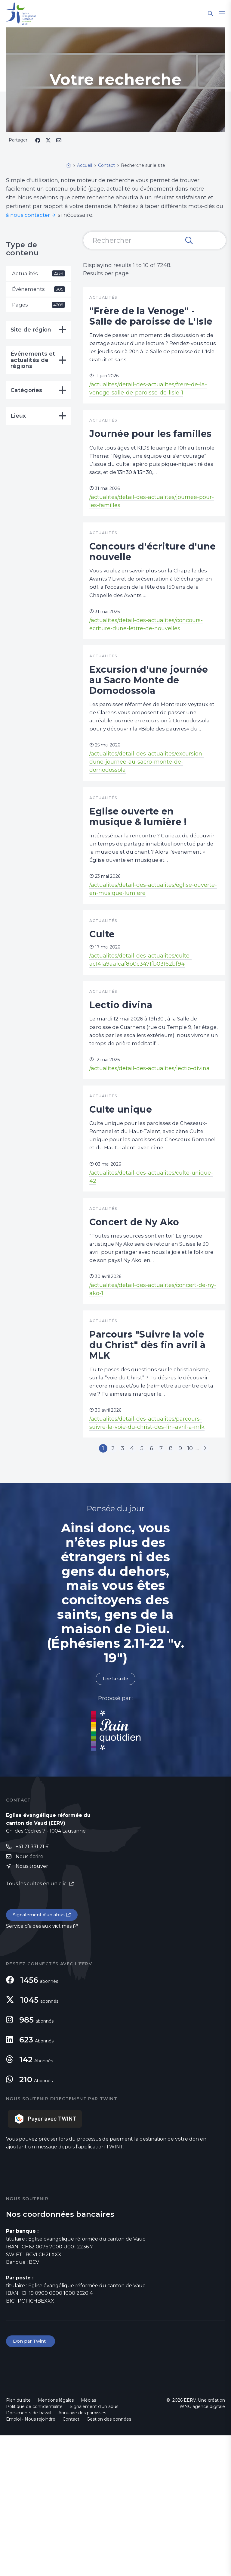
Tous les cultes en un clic (37, 2023)
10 (193, 1586)
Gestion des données (109, 2559)
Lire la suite (115, 1817)
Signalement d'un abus (41, 2054)
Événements (38, 290)
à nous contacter (28, 215)
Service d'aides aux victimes (39, 2066)
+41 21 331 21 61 (33, 1985)
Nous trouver (32, 2006)
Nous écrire (29, 1995)
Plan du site (18, 2540)
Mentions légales (56, 2540)
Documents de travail (28, 2553)
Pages (38, 306)
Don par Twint (31, 2481)
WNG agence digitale (202, 2547)
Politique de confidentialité (34, 2547)
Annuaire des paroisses (82, 2553)
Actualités (38, 273)
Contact (71, 2559)
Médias (88, 2540)
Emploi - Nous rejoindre (30, 2559)
